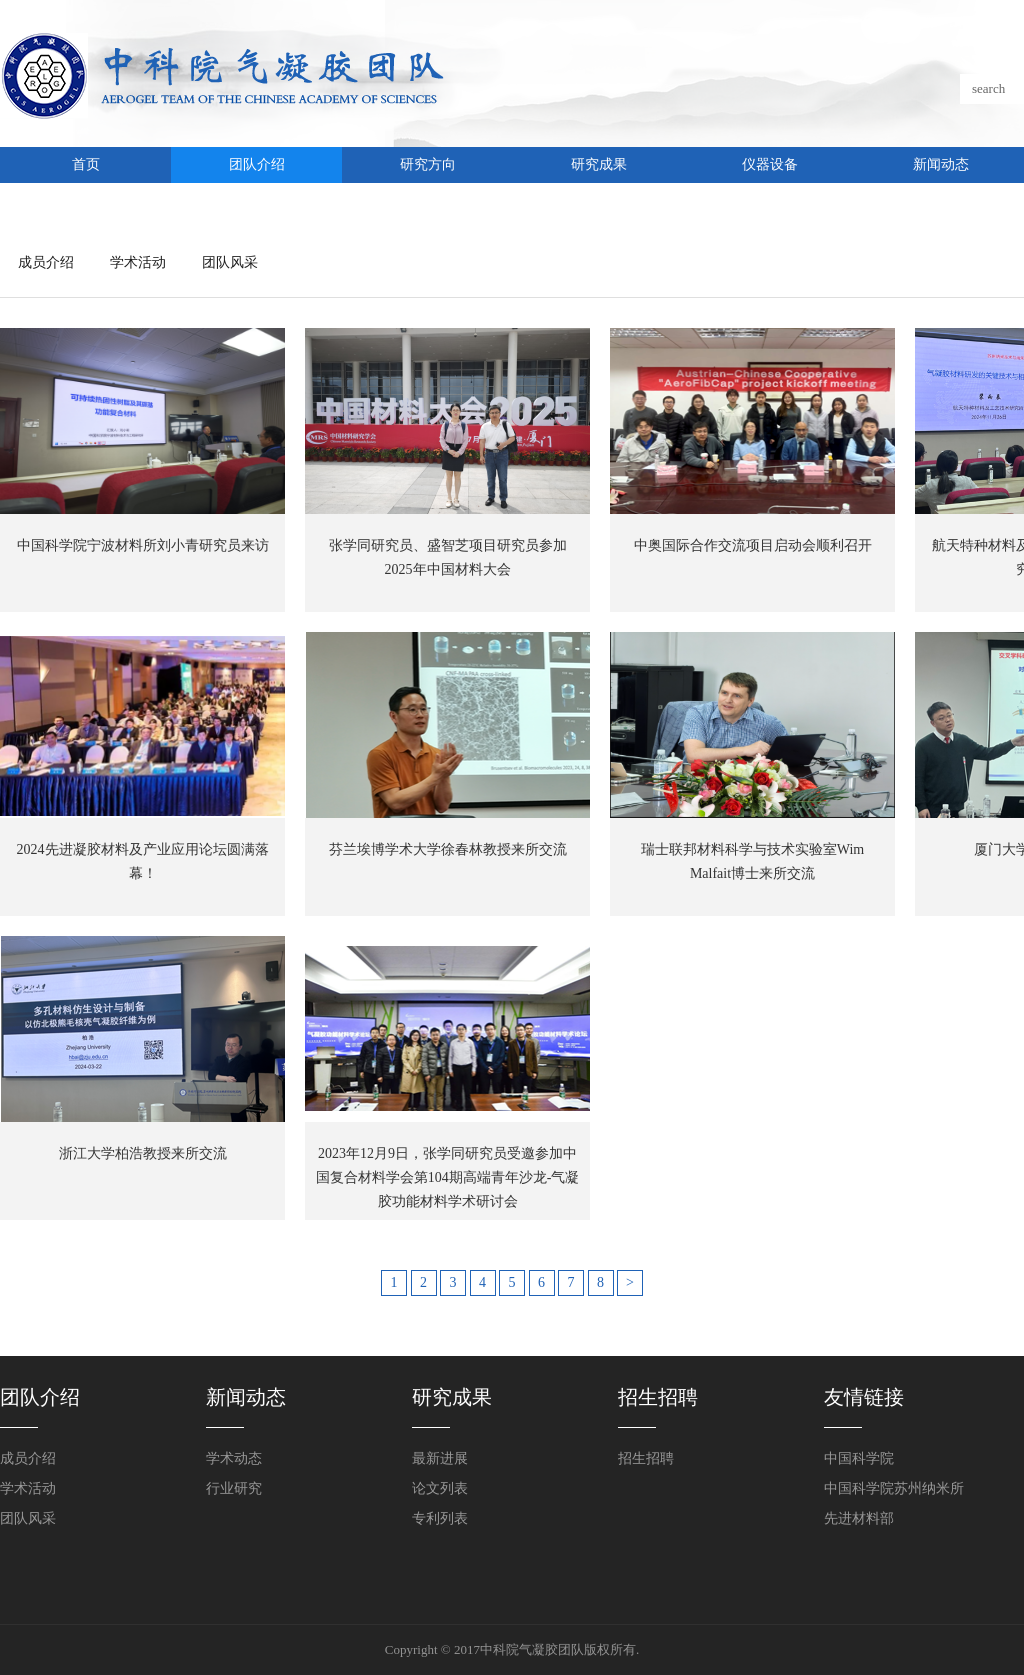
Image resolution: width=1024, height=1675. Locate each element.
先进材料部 (859, 1518)
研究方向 (428, 164)
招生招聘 (646, 1458)
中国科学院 (859, 1458)
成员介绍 (46, 262)
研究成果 (599, 164)
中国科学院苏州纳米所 (894, 1488)
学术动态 (234, 1458)
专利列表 (440, 1518)
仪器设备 (770, 164)
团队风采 (230, 262)
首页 (86, 164)
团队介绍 (257, 164)
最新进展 (440, 1458)
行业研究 (234, 1488)
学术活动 (138, 262)
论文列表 (440, 1488)
